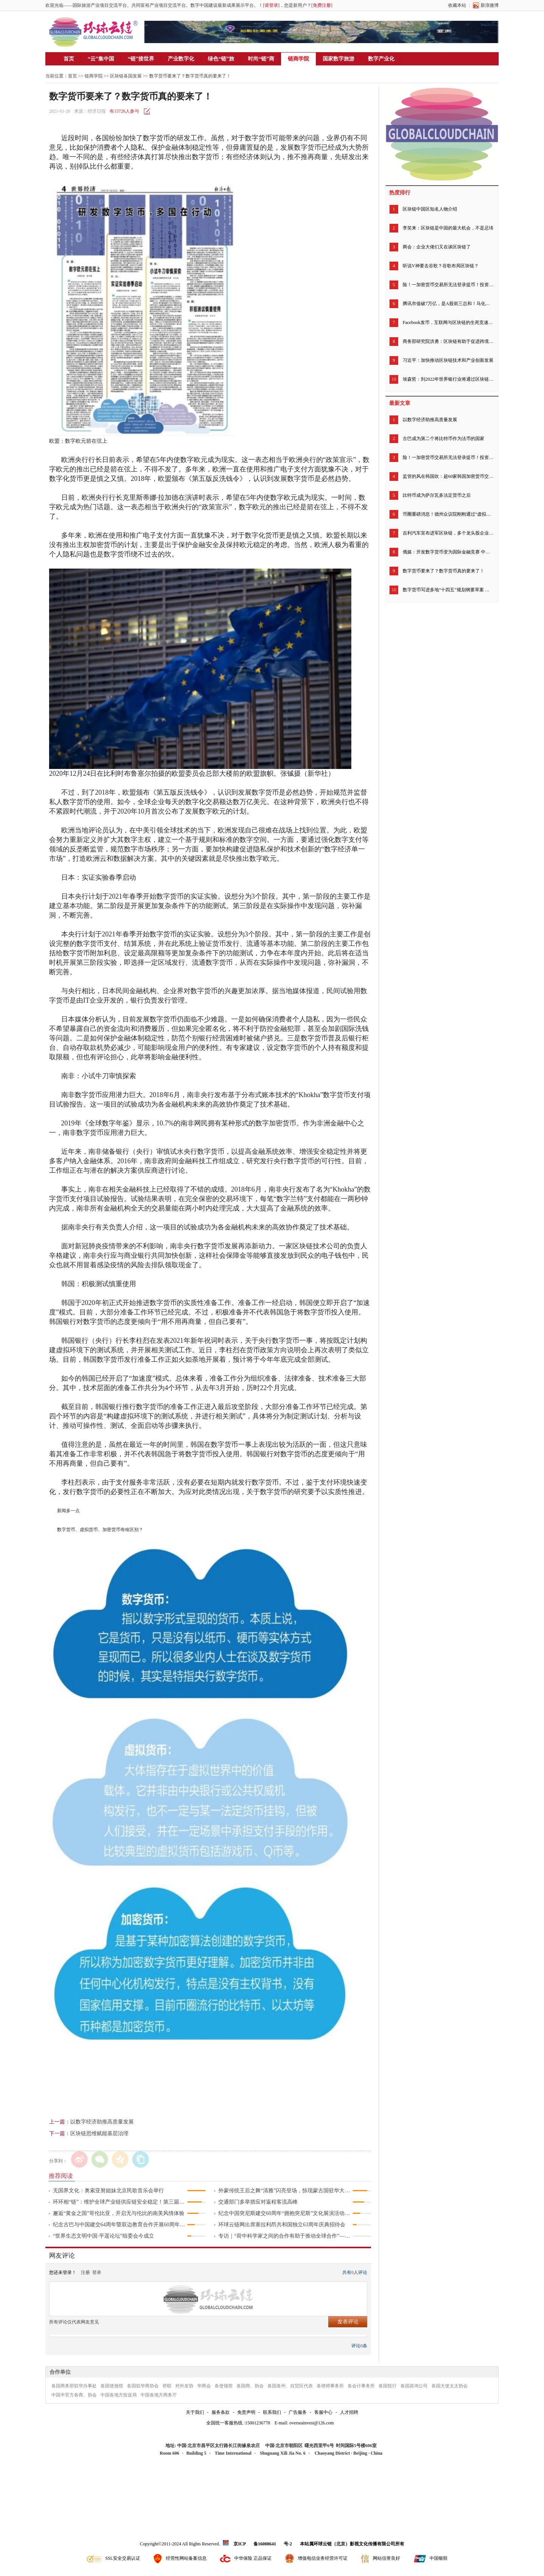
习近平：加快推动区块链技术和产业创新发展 (448, 360)
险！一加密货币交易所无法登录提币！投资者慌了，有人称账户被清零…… (448, 284)
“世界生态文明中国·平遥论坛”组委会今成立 (103, 2236)
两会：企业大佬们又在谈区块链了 (437, 247)
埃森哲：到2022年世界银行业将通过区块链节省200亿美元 (448, 379)
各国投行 (388, 2385)
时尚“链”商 (261, 59)
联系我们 (272, 2412)
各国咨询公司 (414, 2385)
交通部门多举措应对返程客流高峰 (258, 2202)
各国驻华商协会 (143, 2385)
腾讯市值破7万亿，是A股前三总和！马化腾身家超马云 (448, 303)
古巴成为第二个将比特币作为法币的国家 (443, 438)
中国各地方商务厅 (159, 2395)
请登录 (271, 5)
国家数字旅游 (338, 59)
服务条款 (221, 2412)
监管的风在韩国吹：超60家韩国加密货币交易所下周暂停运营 (448, 476)
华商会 (204, 2385)
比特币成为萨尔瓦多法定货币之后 (437, 495)
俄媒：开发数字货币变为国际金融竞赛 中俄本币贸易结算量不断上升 (448, 552)
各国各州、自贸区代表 (290, 2385)
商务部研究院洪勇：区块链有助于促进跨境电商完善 (448, 341)
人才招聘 (349, 2412)
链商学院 (298, 59)
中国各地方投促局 (118, 2395)
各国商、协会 (250, 2385)
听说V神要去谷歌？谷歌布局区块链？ (441, 265)
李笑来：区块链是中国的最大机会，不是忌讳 (448, 228)
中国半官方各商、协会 (74, 2395)
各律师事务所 (330, 2385)
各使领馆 (224, 2385)
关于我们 (195, 2412)
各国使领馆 (111, 2385)
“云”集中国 (101, 59)
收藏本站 (457, 5)
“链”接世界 (141, 59)
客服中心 (323, 2412)
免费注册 (322, 5)
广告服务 (298, 2412)
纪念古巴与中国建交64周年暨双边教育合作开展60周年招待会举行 (120, 2224)
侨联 (167, 2385)
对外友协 (184, 2385)
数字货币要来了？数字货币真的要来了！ (443, 570)
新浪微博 (490, 5)
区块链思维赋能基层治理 (99, 2133)
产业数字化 (181, 59)
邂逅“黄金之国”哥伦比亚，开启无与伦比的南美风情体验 (118, 2213)
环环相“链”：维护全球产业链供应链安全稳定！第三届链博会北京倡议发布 (120, 2202)
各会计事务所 (361, 2385)
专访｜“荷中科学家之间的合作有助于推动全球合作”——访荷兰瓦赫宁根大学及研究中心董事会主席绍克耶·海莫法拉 (285, 2236)
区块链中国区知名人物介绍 (430, 209)
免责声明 (246, 2412)
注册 (85, 2272)
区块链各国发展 (126, 76)
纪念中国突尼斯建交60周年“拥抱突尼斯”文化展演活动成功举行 (285, 2213)
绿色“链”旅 (221, 59)
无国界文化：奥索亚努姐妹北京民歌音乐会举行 (108, 2190)
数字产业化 (381, 59)
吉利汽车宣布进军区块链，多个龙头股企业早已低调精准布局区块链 (448, 533)
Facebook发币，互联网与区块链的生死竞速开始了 (448, 322)
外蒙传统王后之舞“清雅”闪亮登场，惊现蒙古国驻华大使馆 (285, 2190)
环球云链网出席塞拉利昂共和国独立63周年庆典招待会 (281, 2224)
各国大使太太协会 (449, 2385)
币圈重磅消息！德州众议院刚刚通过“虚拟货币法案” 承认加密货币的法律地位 (448, 514)
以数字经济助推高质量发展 (102, 2122)
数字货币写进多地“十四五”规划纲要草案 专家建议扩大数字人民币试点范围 (448, 589)
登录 (96, 2272)
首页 (68, 59)
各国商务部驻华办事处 (74, 2385)
